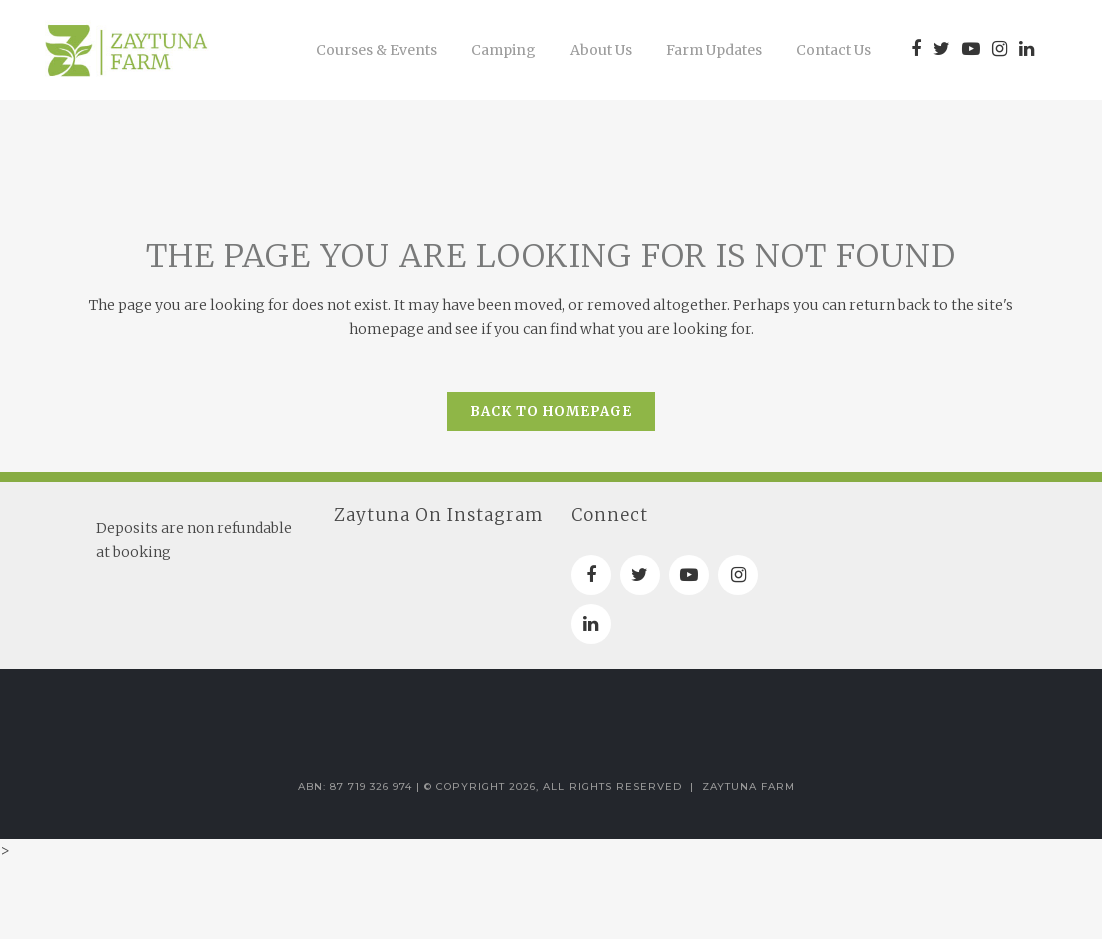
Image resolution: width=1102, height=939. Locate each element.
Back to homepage (551, 411)
